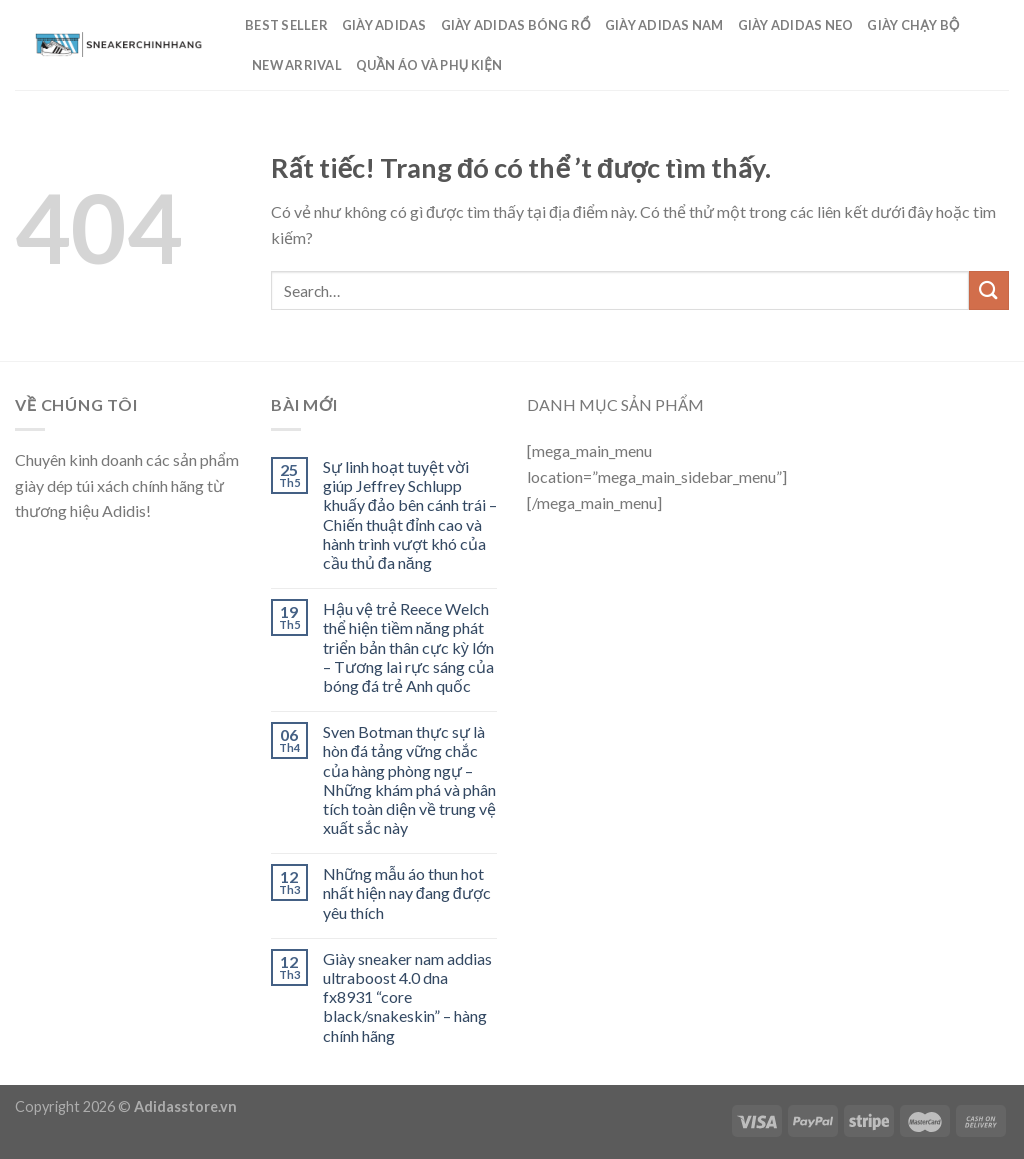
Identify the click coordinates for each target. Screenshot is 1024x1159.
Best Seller (286, 25)
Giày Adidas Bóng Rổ (516, 25)
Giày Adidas (384, 25)
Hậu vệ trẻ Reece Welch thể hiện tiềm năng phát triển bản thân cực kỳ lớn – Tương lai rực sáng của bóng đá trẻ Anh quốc (408, 647)
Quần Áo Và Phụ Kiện (429, 65)
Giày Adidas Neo (796, 25)
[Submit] (989, 290)
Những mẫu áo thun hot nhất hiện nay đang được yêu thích (407, 892)
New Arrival (297, 65)
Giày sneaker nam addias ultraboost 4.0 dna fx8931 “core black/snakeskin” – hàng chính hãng (407, 997)
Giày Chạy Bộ (913, 25)
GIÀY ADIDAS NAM (664, 25)
